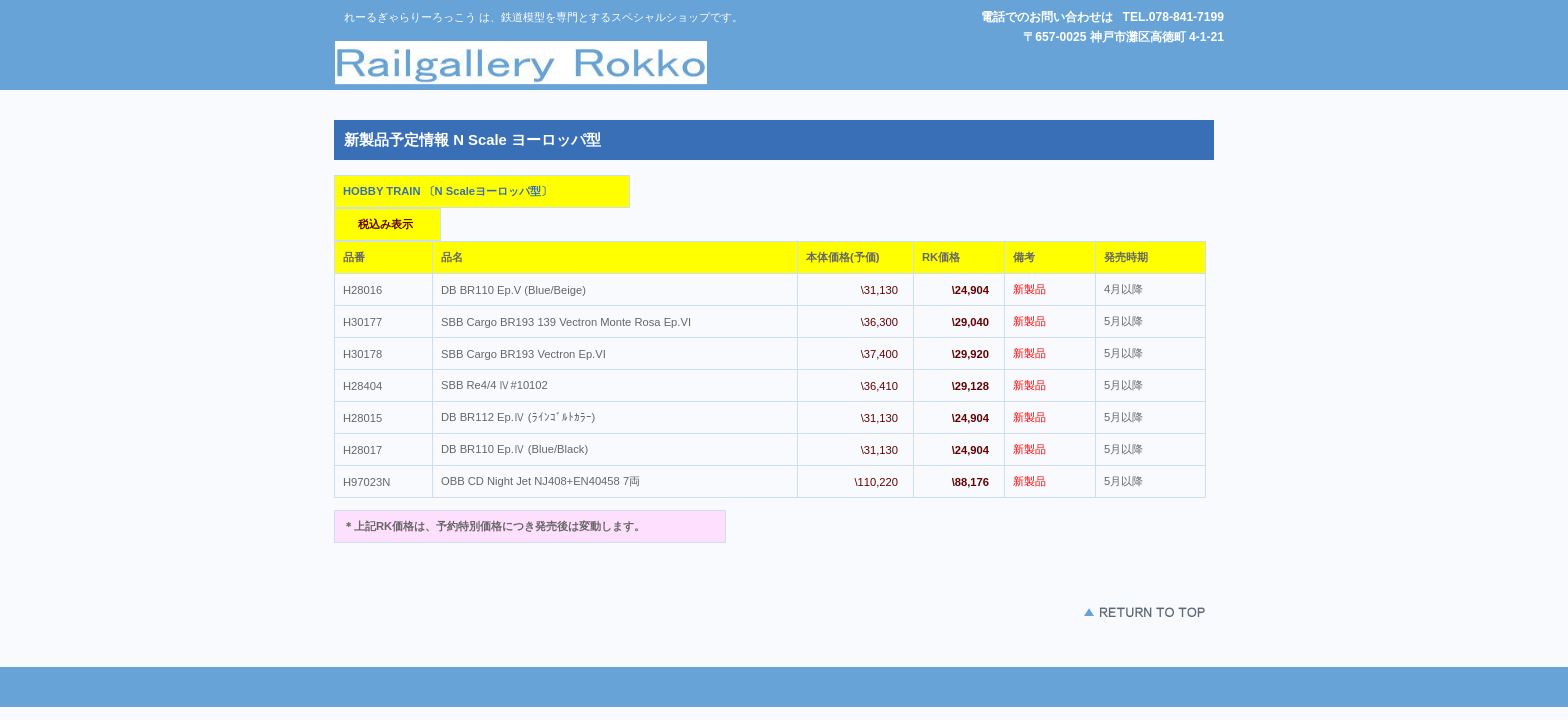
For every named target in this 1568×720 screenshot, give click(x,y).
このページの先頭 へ (1084, 612)
